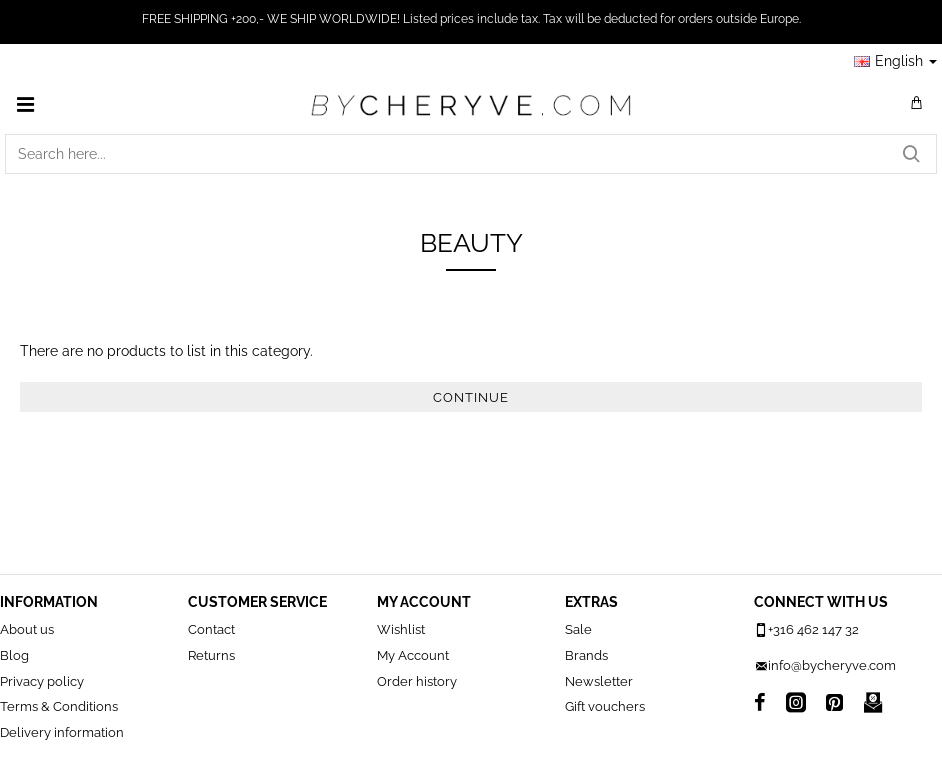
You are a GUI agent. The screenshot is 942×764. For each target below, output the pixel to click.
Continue (471, 397)
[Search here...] (911, 154)
